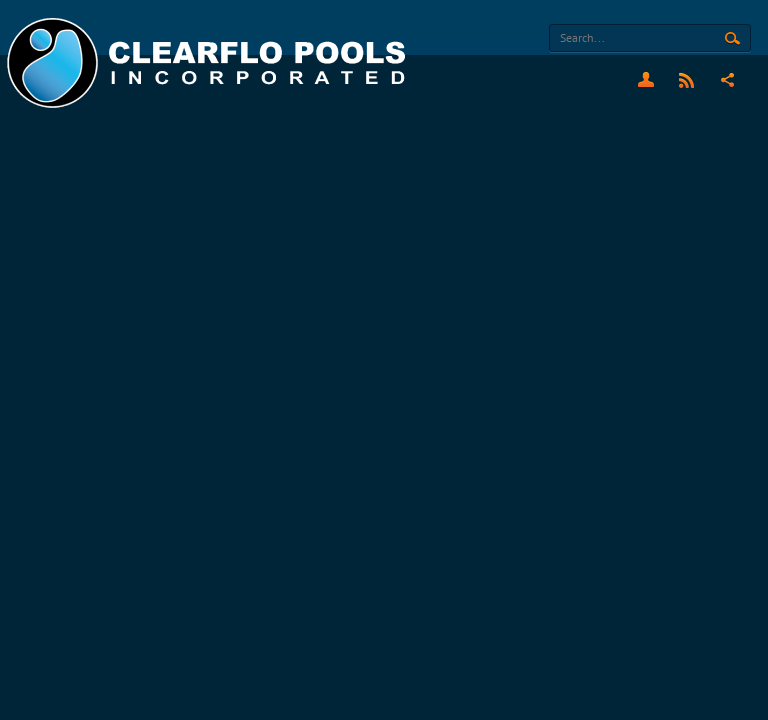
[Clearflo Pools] (208, 63)
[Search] (650, 38)
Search (732, 39)
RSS (686, 80)
